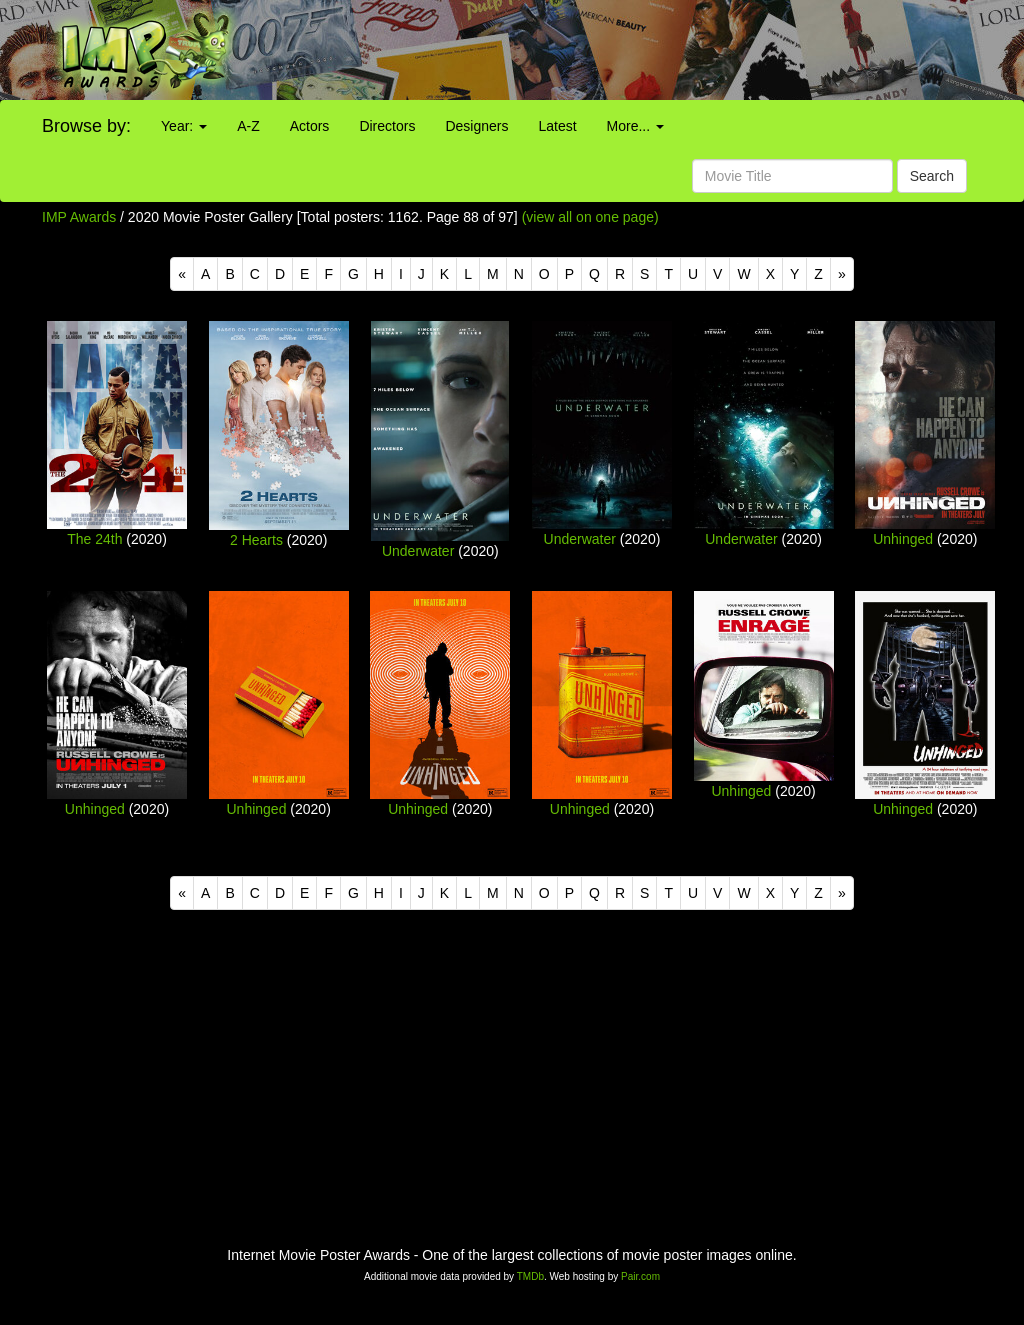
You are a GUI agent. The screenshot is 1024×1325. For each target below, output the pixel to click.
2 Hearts (256, 540)
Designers (476, 126)
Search (932, 176)
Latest (557, 126)
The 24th (94, 539)
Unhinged (903, 539)
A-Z (248, 126)
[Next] (842, 274)
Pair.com (640, 1276)
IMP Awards (79, 217)
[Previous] (182, 274)
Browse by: (86, 126)
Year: (184, 126)
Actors (310, 126)
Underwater (418, 551)
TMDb (530, 1276)
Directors (387, 126)
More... (635, 126)
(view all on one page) (590, 217)
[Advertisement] (640, 50)
